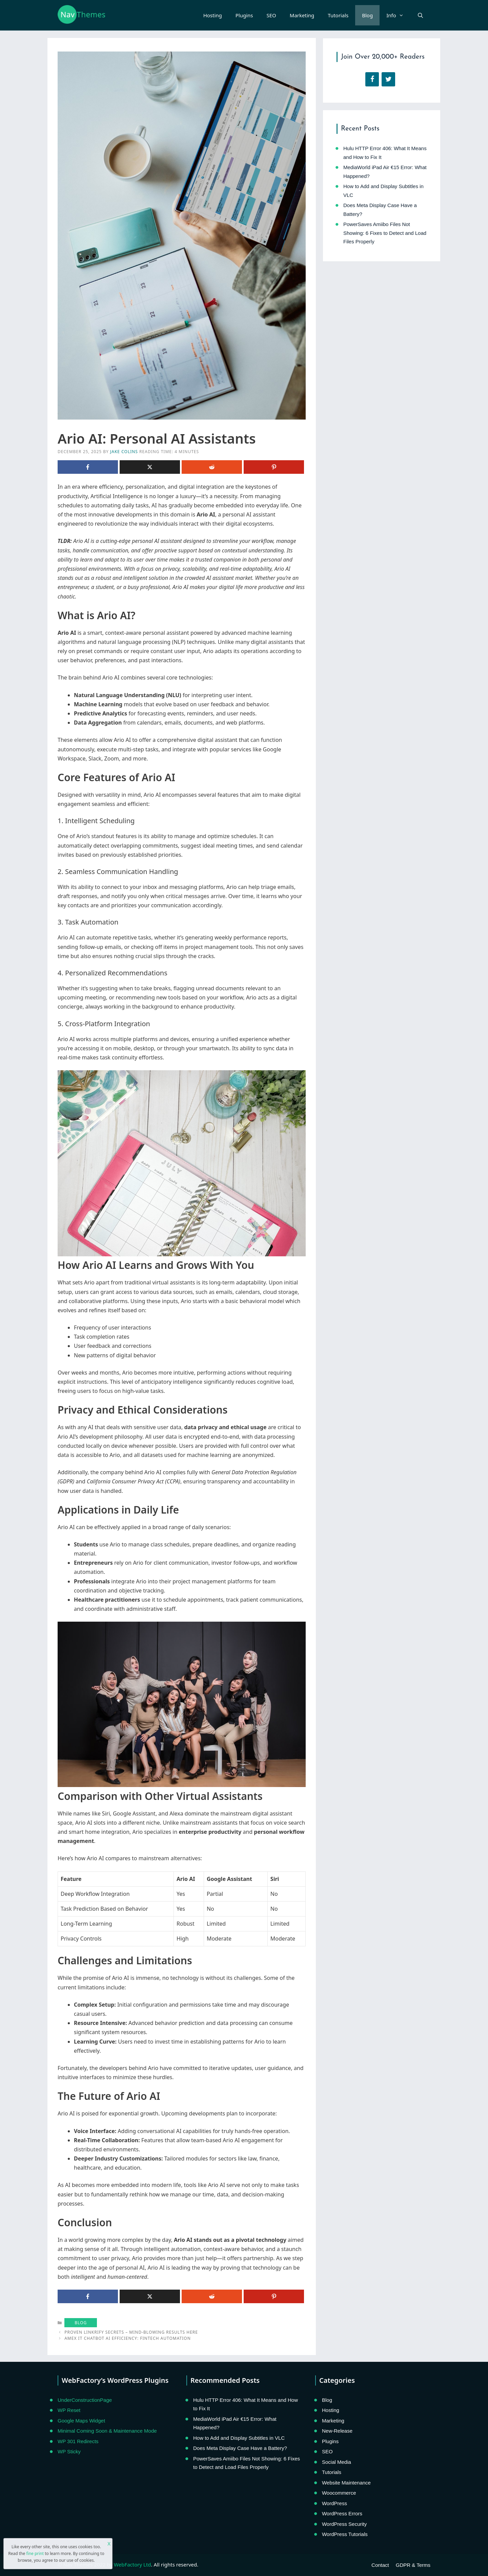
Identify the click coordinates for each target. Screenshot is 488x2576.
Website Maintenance (346, 2483)
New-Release (337, 2431)
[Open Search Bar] (420, 15)
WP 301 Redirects (78, 2441)
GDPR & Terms (413, 2565)
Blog (367, 15)
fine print (35, 2553)
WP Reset (69, 2410)
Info (398, 15)
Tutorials (338, 15)
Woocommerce (339, 2493)
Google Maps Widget (81, 2420)
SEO (271, 15)
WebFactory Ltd (132, 2564)
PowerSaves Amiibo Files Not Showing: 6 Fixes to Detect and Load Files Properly (384, 232)
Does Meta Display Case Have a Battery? (240, 2448)
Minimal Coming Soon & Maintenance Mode (107, 2431)
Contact (380, 2565)
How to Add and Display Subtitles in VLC (239, 2438)
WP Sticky (69, 2451)
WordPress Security (344, 2524)
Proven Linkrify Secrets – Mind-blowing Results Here (131, 2332)
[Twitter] (388, 79)
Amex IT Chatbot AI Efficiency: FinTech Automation (127, 2338)
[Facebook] (372, 79)
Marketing (302, 15)
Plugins (244, 15)
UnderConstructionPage (85, 2400)
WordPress (334, 2503)
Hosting (212, 15)
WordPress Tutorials (345, 2534)
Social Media (336, 2462)
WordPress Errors (342, 2513)
